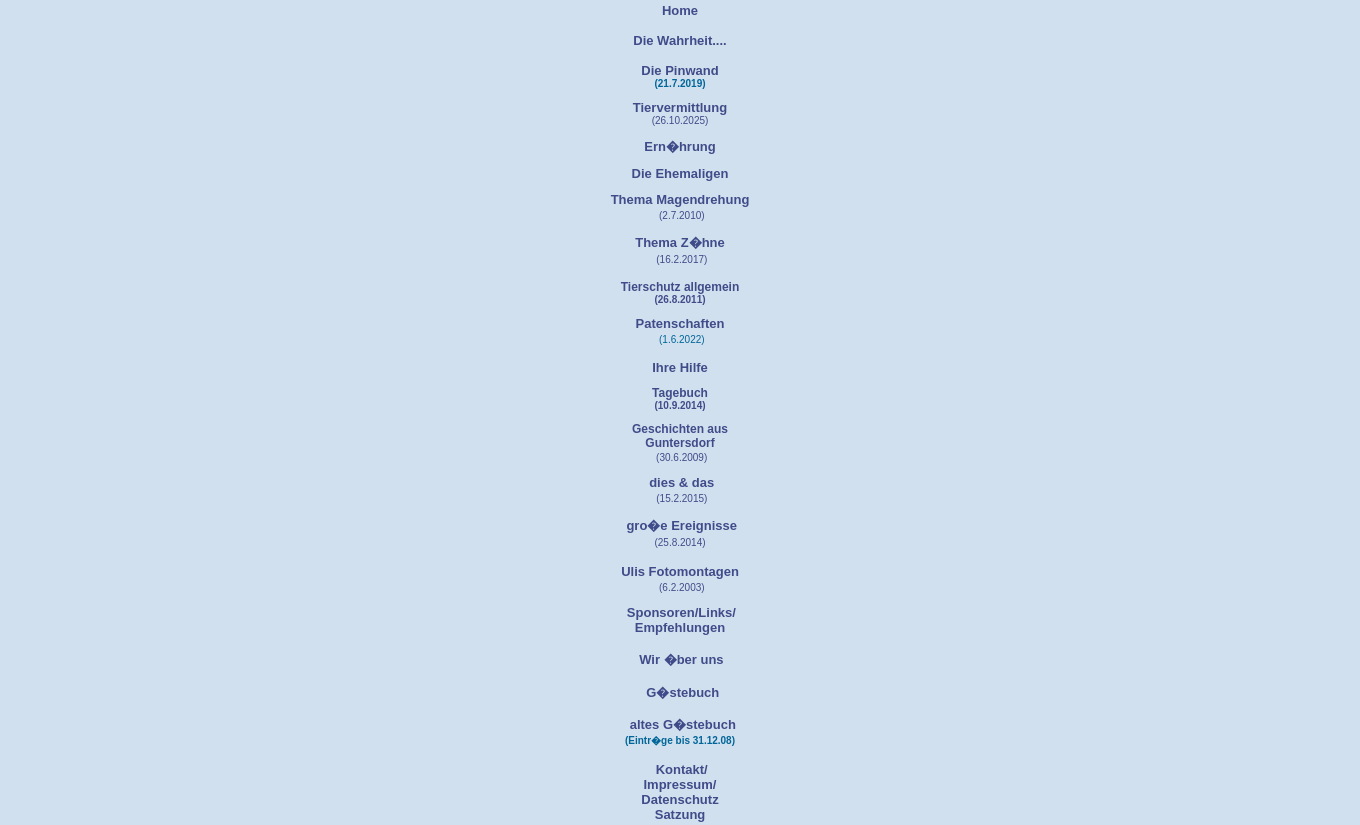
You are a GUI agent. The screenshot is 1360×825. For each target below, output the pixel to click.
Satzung (680, 814)
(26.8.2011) (679, 299)
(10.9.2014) (679, 405)
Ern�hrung (680, 146)
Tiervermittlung (680, 107)
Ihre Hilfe (680, 367)
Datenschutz (679, 799)
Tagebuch (680, 393)
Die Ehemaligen (680, 173)
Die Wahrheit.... (679, 40)
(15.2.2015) (681, 498)
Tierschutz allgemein (680, 287)
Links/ (717, 612)
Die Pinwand (679, 70)
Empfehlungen (680, 627)
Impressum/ (680, 784)
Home (680, 10)
